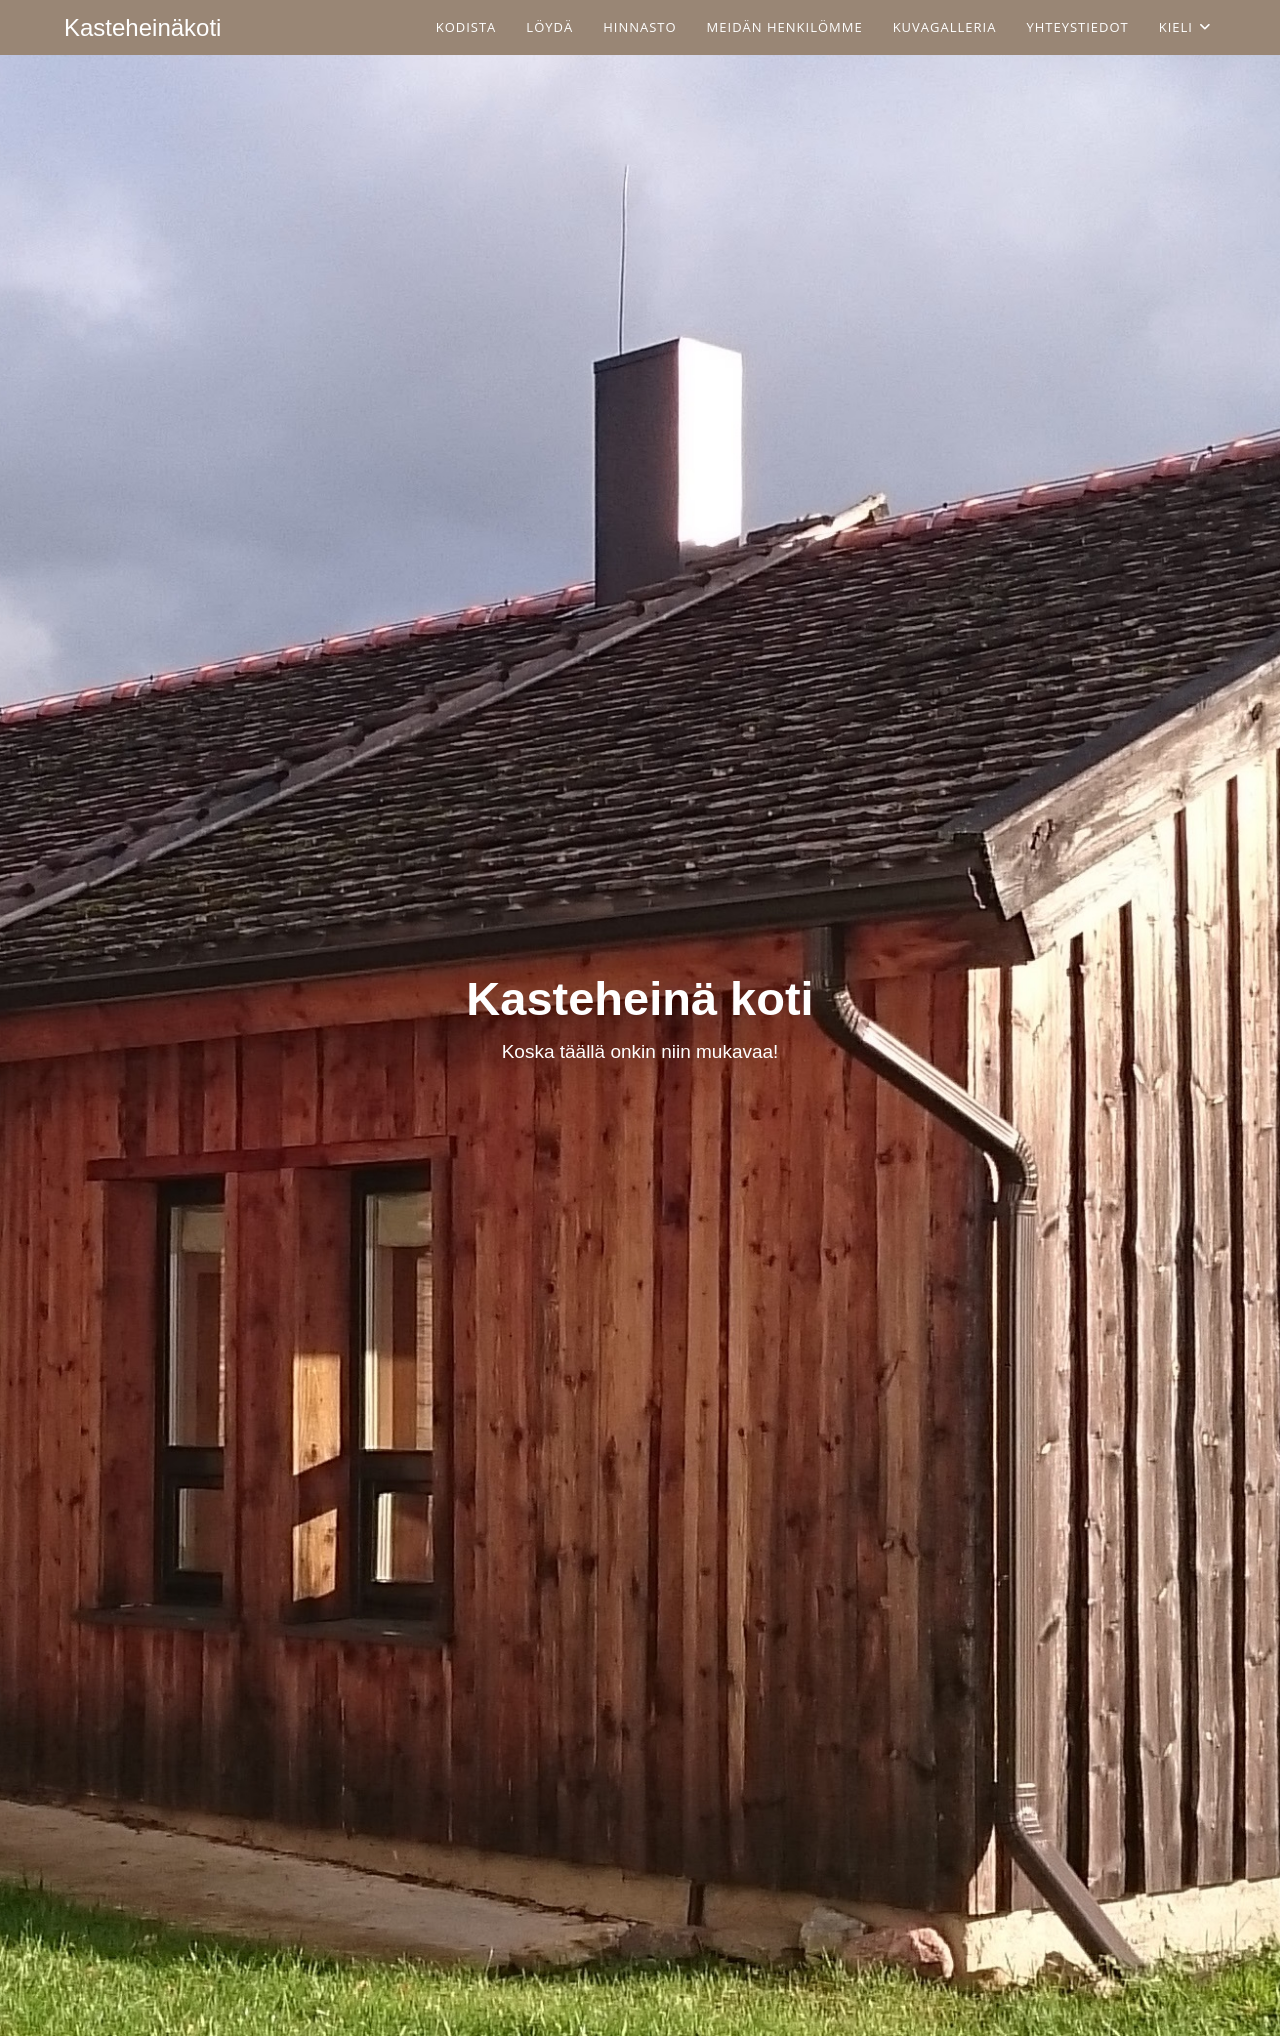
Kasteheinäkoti (142, 27)
